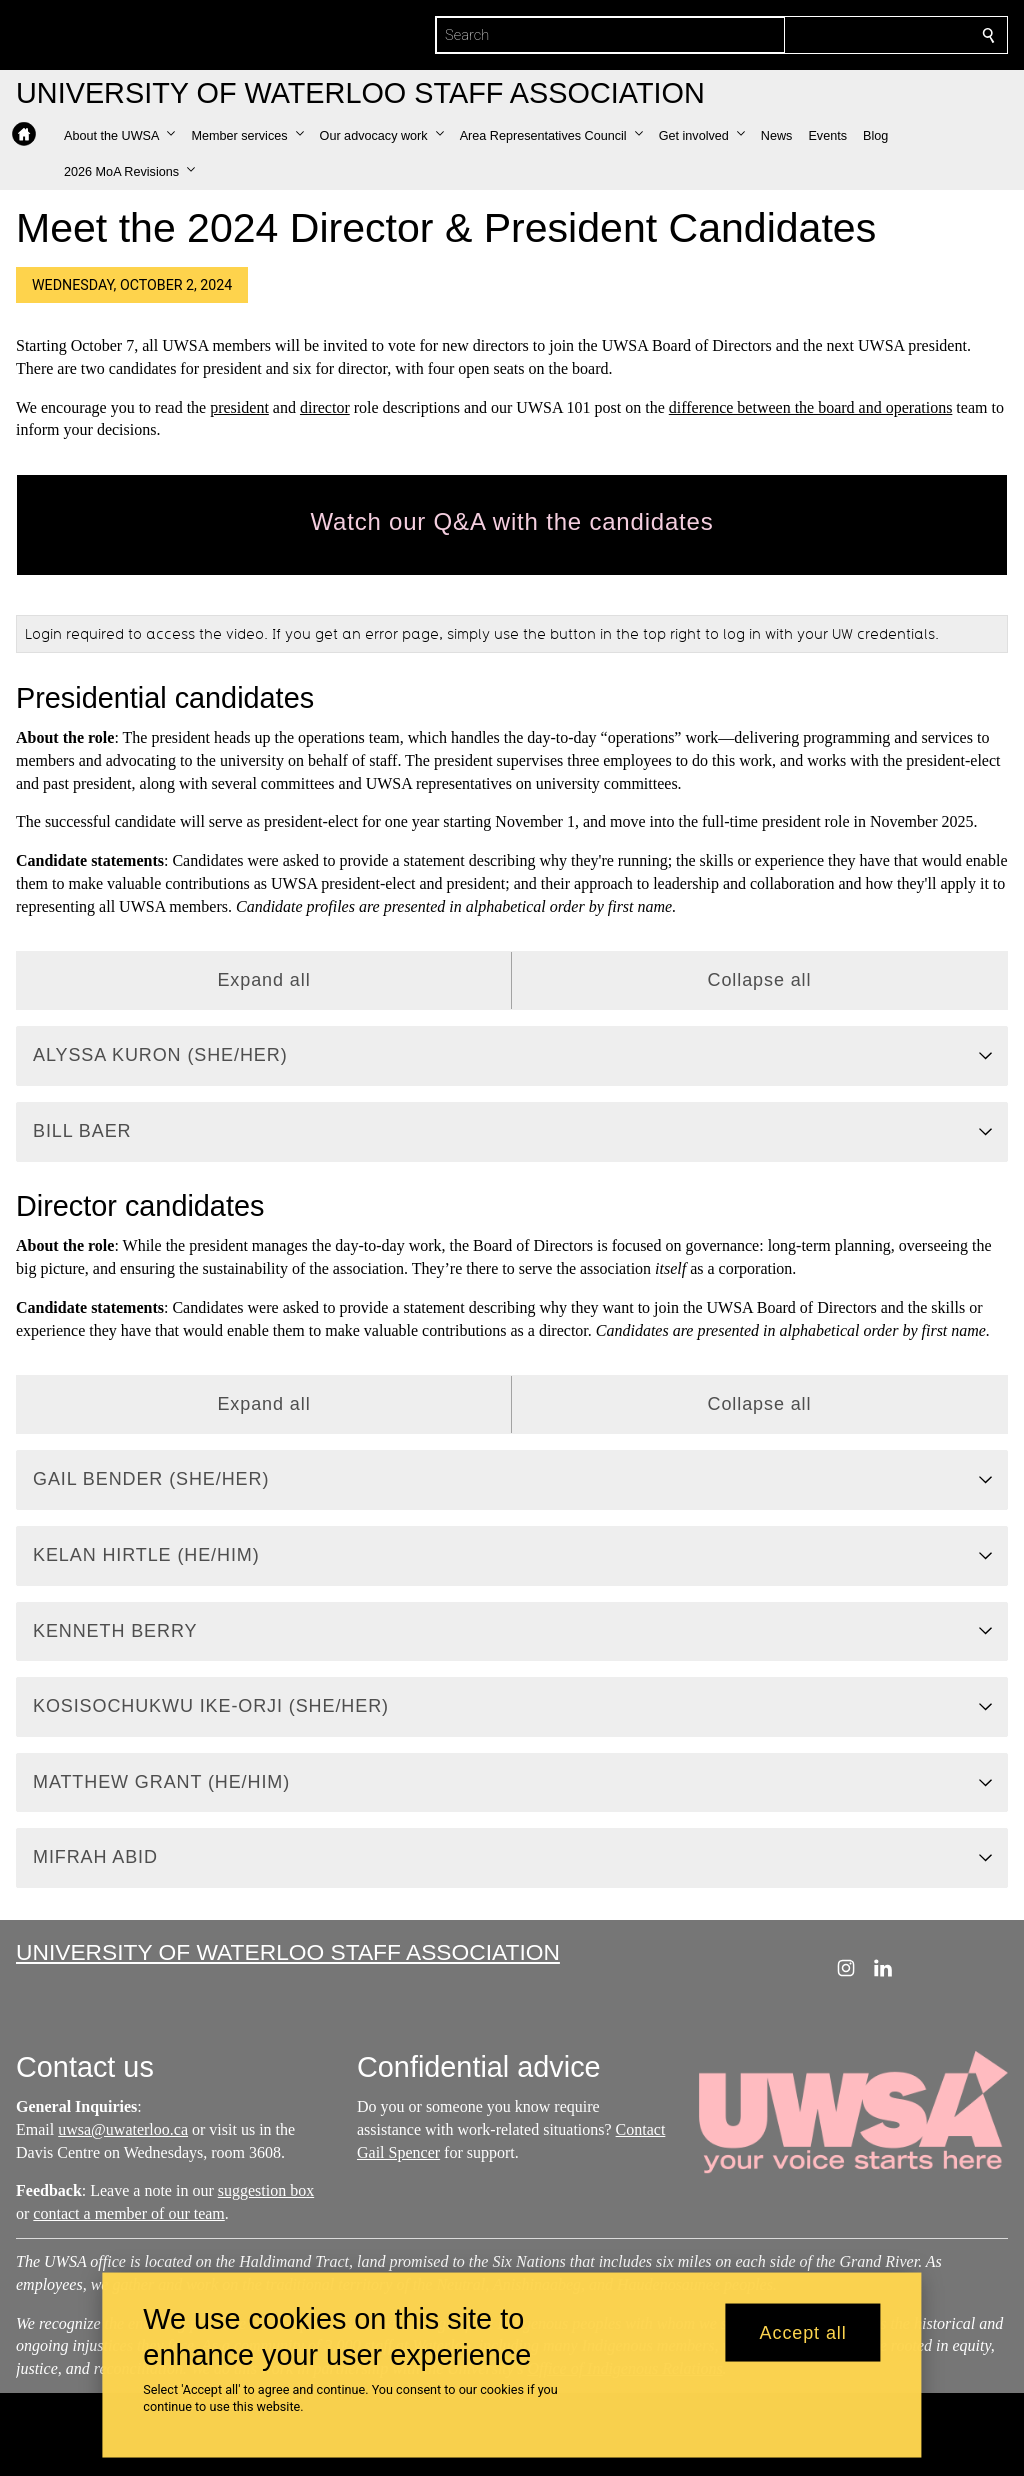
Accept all (803, 2332)
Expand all (263, 980)
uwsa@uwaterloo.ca (123, 2129)
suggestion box (266, 2191)
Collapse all (760, 980)
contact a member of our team (128, 2213)
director (325, 407)
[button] (119, 136)
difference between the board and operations (811, 407)
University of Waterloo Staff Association (288, 1952)
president (239, 407)
